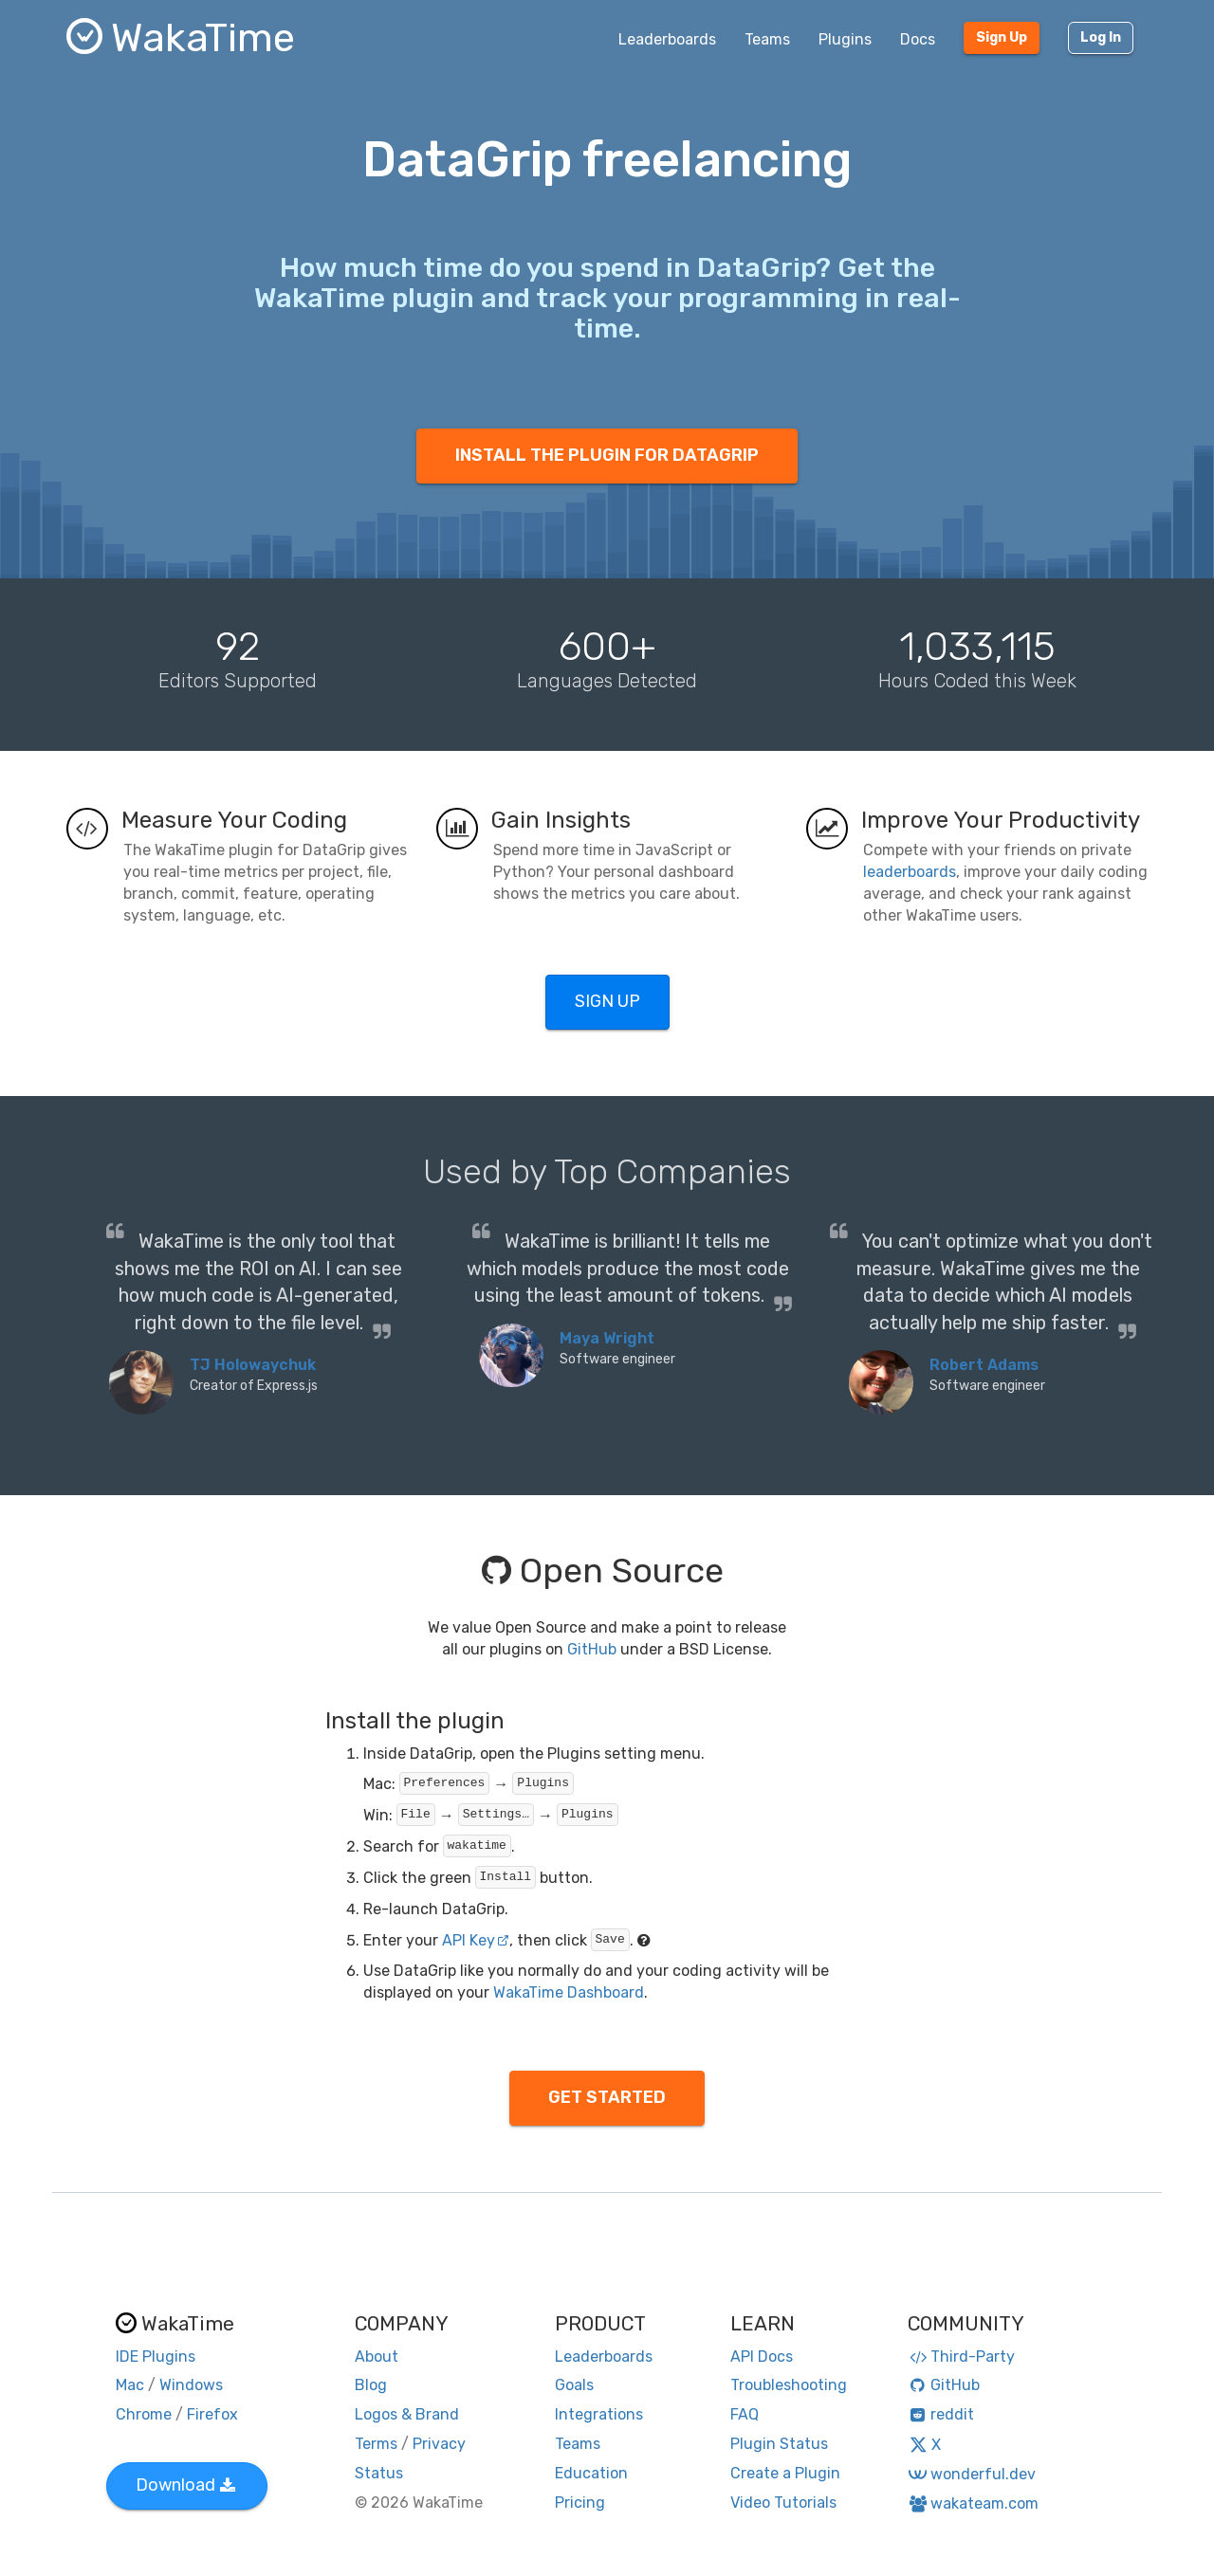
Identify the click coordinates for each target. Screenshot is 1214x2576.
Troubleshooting (788, 2385)
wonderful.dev (972, 2474)
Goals (574, 2385)
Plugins (845, 39)
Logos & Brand (407, 2414)
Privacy (439, 2444)
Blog (371, 2385)
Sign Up (1001, 37)
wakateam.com (973, 2503)
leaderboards (909, 872)
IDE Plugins (155, 2357)
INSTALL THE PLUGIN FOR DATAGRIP (607, 455)
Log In (1100, 37)
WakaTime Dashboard (568, 1992)
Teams (767, 39)
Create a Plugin (785, 2473)
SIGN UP (607, 1001)
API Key (475, 1940)
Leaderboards (667, 39)
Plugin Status (779, 2444)
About (376, 2357)
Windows (191, 2385)
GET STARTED (607, 2097)
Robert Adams (984, 1365)
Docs (917, 39)
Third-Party (962, 2357)
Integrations (599, 2414)
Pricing (580, 2503)
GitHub (591, 1649)
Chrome (144, 2414)
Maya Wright (607, 1338)
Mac (130, 2385)
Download (185, 2485)
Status (379, 2473)
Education (591, 2473)
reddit (941, 2414)
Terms (376, 2444)
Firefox (212, 2414)
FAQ (744, 2414)
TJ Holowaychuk (253, 1365)
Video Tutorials (783, 2503)
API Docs (761, 2357)
